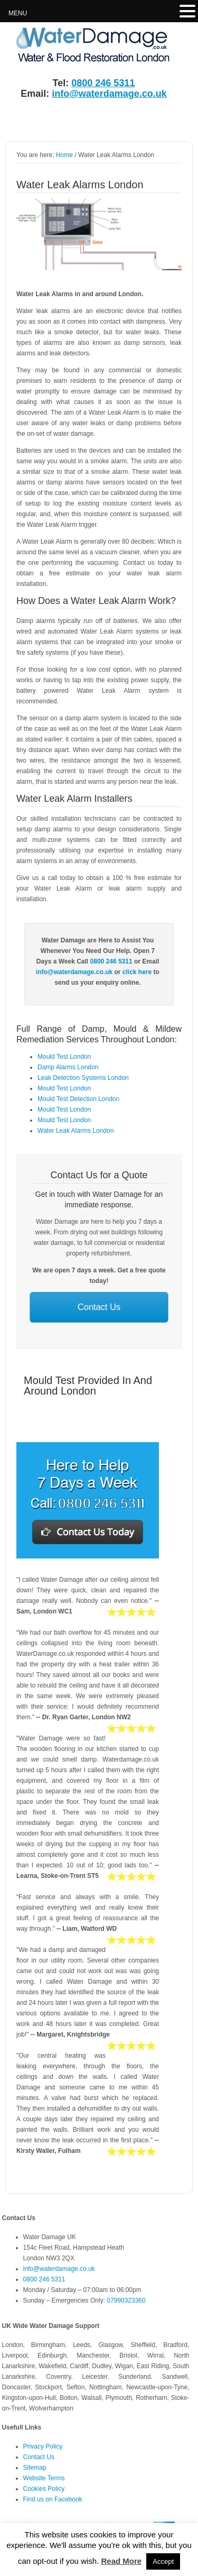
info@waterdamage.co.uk (109, 93)
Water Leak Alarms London (75, 1130)
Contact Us (99, 1308)
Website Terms (44, 2478)
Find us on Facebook (52, 2499)
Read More (121, 2560)
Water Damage (82, 46)
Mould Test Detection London (78, 1099)
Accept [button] (163, 2561)
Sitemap (34, 2467)
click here (137, 972)
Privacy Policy (43, 2446)
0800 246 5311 (103, 83)
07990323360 (126, 2300)
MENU (17, 13)
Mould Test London (64, 1056)
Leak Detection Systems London (83, 1077)
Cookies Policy (44, 2488)
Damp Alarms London (67, 1067)
